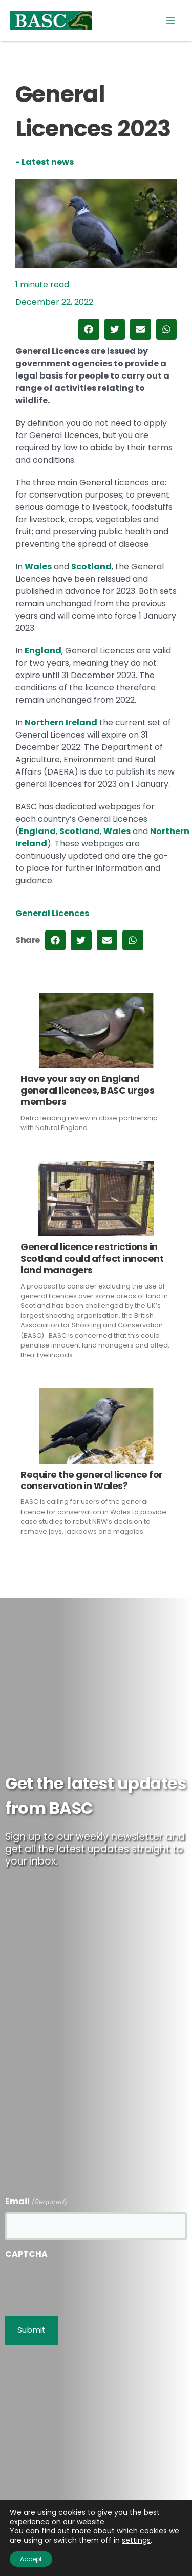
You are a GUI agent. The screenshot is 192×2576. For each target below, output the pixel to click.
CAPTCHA (26, 2254)
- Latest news (44, 162)
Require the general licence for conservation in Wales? (91, 1480)
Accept (31, 2558)
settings (136, 2540)
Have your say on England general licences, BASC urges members (87, 1090)
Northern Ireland (61, 722)
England (43, 651)
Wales (38, 566)
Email (36, 2201)
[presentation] (83, 2285)
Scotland (91, 566)
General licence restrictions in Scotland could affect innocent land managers (91, 1258)
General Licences (52, 913)
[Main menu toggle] (170, 20)
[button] (88, 329)
